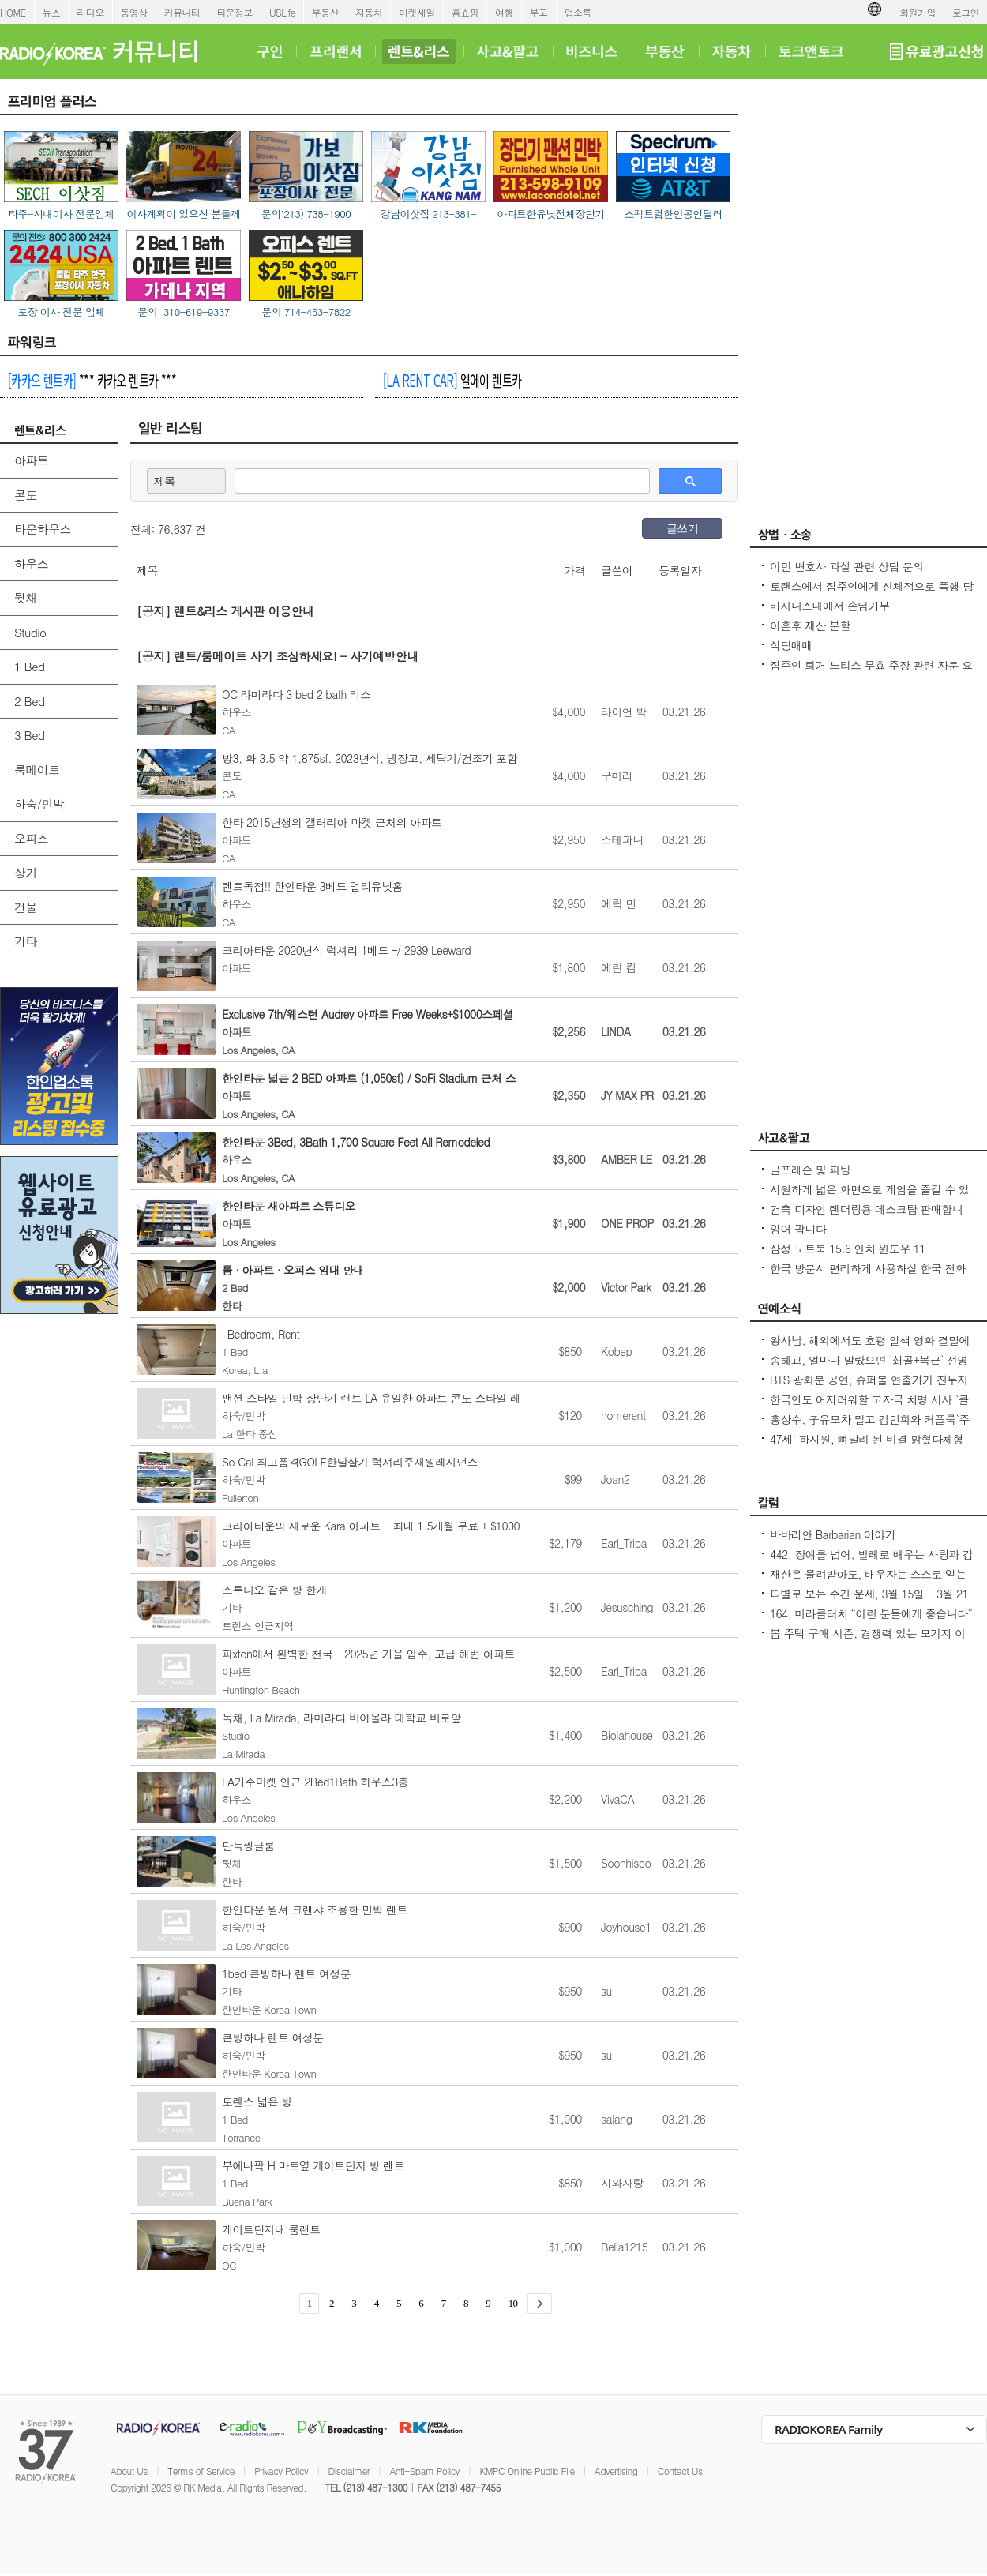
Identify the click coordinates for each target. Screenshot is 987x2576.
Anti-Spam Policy (424, 2470)
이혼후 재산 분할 (810, 625)
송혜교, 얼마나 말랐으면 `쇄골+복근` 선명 (869, 1360)
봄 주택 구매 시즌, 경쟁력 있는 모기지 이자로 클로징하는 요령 (868, 1641)
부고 (539, 12)
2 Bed (29, 701)
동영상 (134, 12)
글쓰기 (682, 528)
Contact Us (680, 2470)
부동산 (325, 12)
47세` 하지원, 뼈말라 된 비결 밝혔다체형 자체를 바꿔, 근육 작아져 (866, 1447)
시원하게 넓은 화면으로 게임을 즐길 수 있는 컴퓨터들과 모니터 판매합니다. (869, 1197)
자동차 (368, 12)
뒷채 (25, 597)
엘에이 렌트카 (452, 380)
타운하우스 (42, 528)
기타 (25, 941)
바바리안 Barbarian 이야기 (832, 1534)
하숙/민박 (39, 803)
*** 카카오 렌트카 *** (92, 380)
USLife (282, 12)
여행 (504, 12)
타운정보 (234, 12)
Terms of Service (201, 2470)
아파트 (31, 460)
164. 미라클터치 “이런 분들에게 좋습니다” (871, 1613)
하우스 (31, 563)
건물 (25, 907)
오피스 (31, 838)
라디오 (90, 12)
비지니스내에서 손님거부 (829, 606)
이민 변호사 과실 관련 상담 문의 (847, 566)
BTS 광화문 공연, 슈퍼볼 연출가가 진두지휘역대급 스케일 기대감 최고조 (869, 1387)
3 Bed (29, 735)
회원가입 (917, 12)
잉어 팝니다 (798, 1229)
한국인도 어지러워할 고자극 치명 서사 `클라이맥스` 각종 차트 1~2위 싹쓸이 (869, 1407)
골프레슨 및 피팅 (810, 1169)
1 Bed (29, 666)
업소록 (578, 12)
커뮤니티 (182, 12)
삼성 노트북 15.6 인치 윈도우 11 (847, 1248)
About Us (129, 2470)
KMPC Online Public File (526, 2470)
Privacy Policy (281, 2470)
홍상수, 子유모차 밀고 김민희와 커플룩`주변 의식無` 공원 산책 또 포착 (870, 1427)
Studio (30, 632)
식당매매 (791, 645)
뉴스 (52, 12)
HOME (13, 12)
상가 (25, 872)
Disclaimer (349, 2470)
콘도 (25, 494)
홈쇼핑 (465, 12)
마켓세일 (417, 12)
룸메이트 (37, 769)
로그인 (965, 12)
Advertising (616, 2470)
